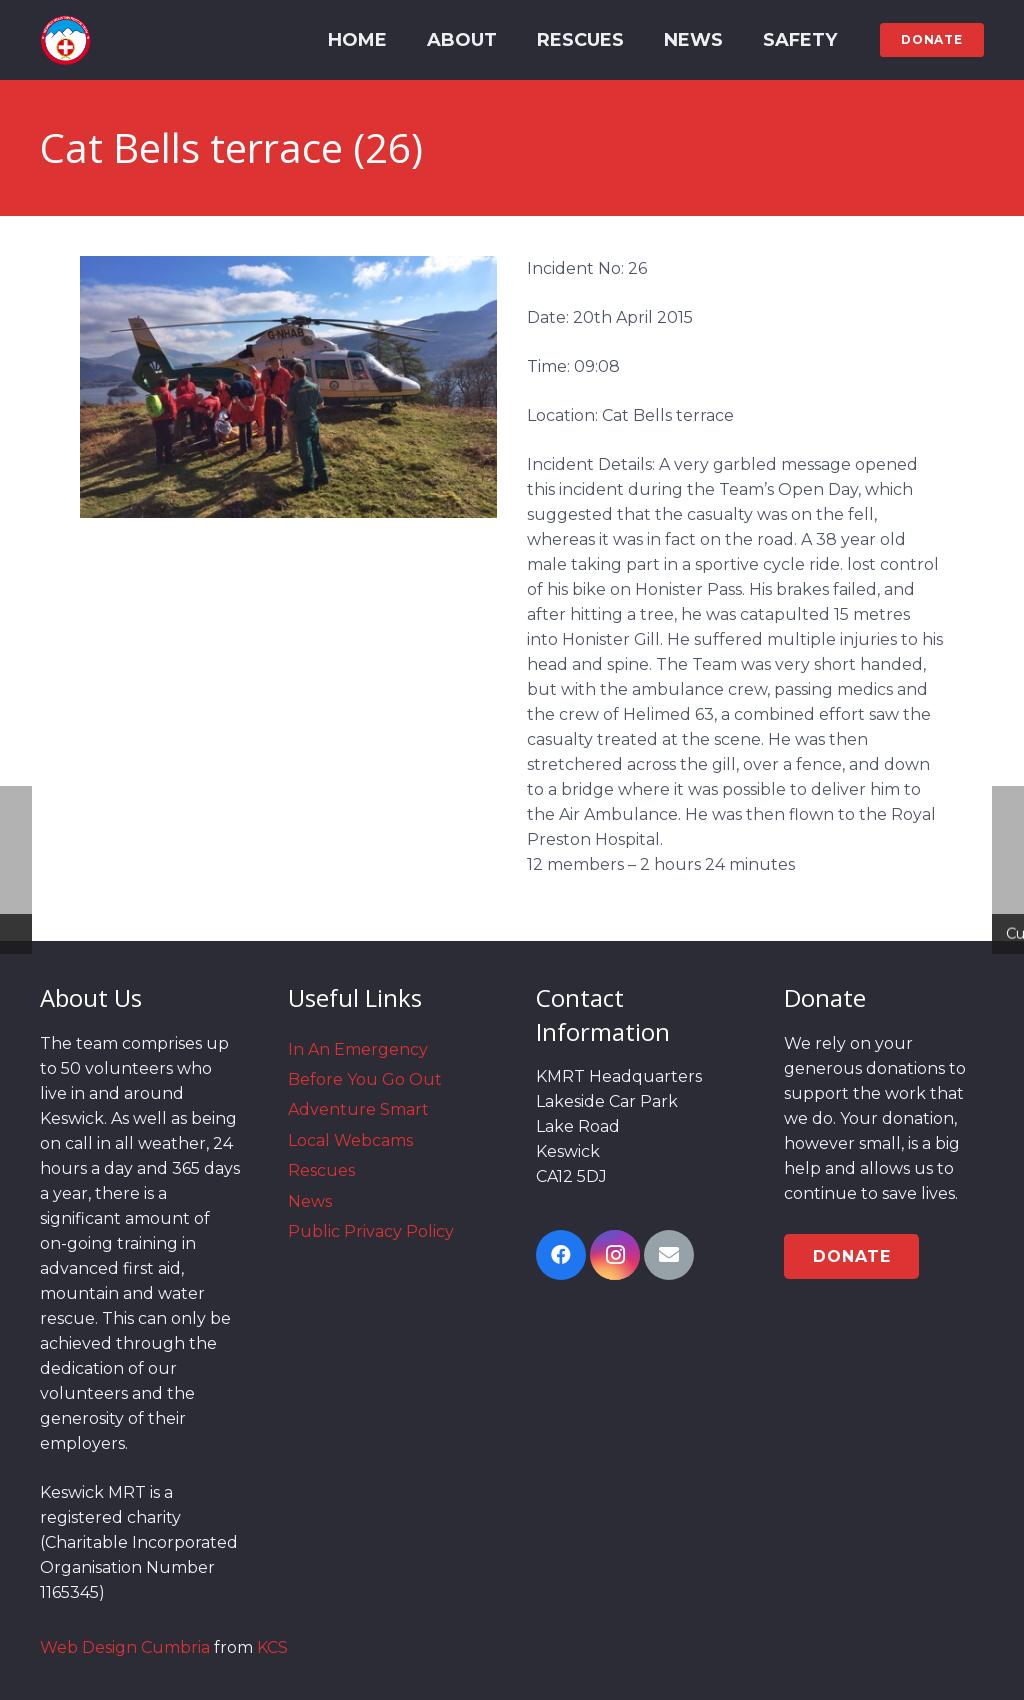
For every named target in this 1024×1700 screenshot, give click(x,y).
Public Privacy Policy (371, 1231)
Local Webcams (350, 1140)
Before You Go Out (365, 1079)
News (310, 1201)
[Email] (669, 1255)
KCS (272, 1647)
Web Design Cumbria (125, 1647)
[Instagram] (615, 1255)
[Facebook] (561, 1255)
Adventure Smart (358, 1109)
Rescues (321, 1170)
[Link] (65, 40)
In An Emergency (358, 1049)
